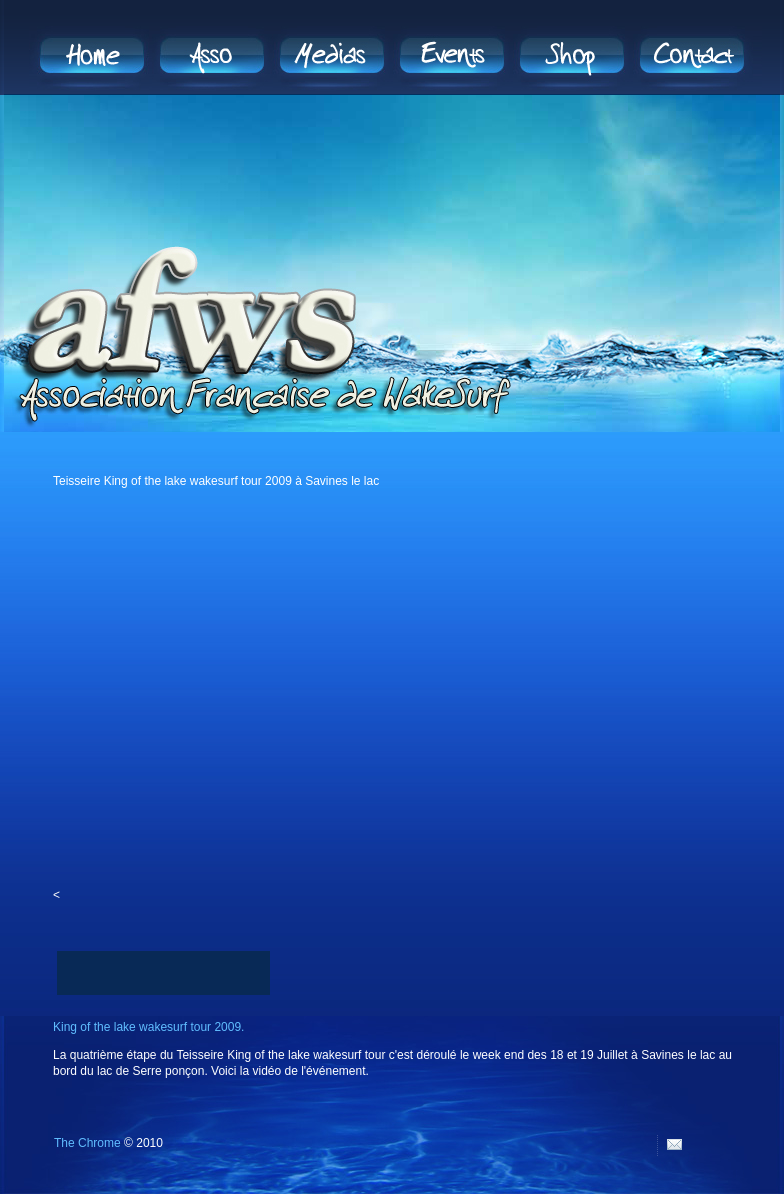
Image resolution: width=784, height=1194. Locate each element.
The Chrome (87, 1143)
